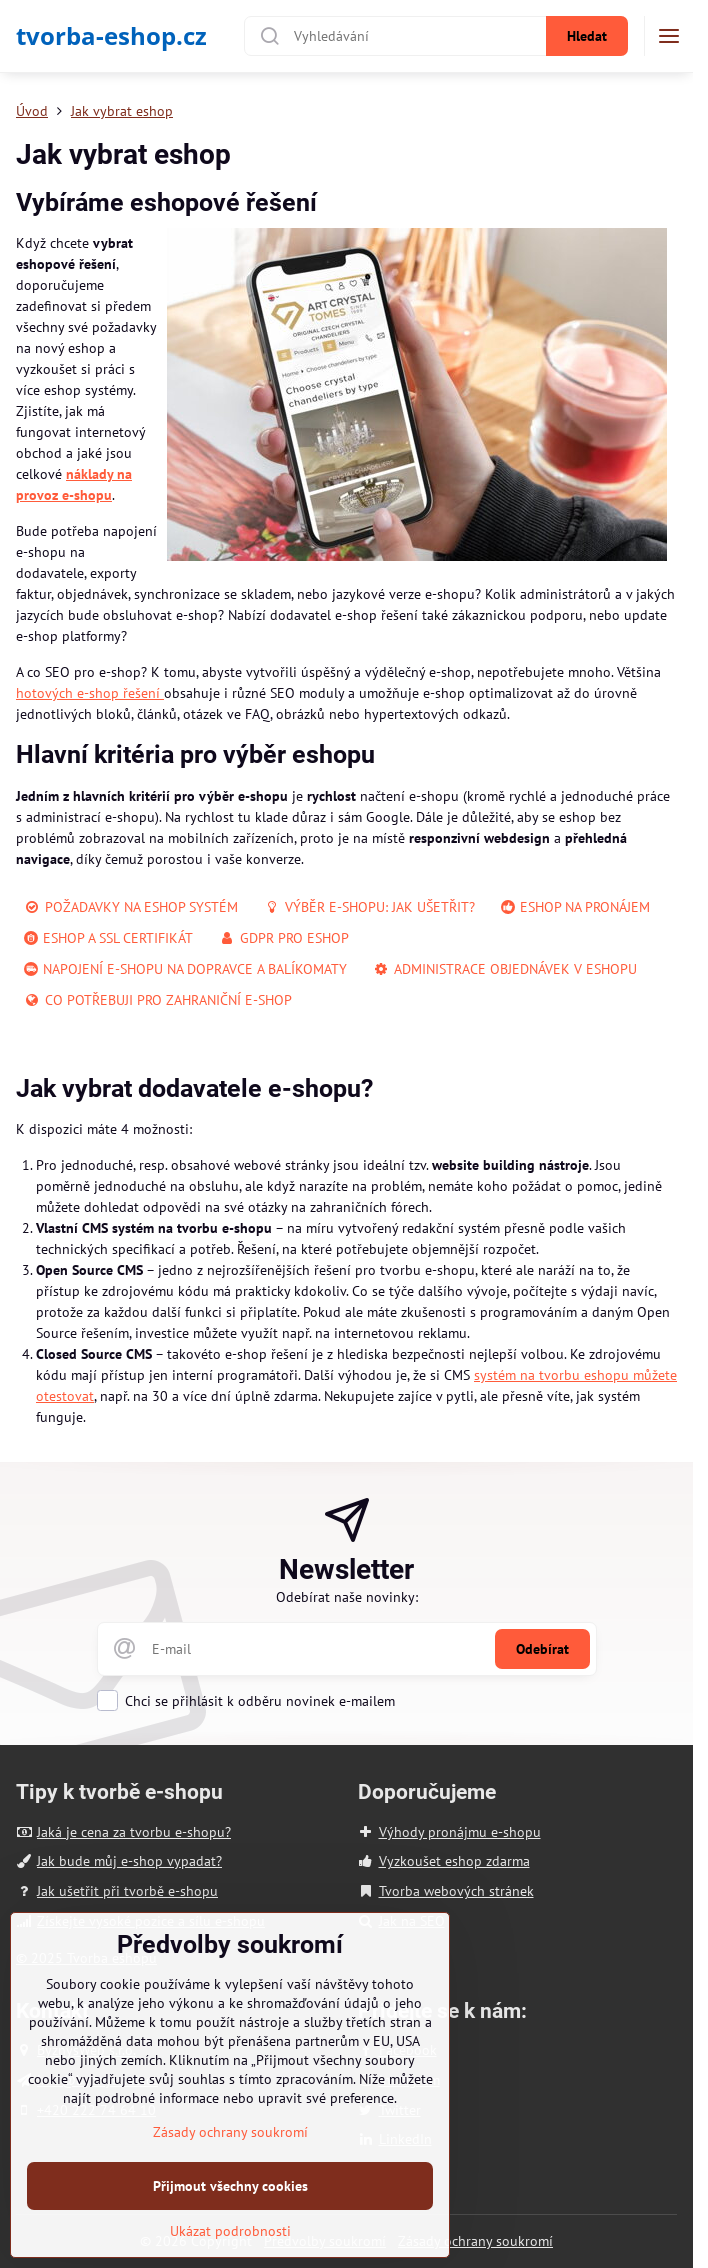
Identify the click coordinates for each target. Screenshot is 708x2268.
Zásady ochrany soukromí (475, 2241)
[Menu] (669, 36)
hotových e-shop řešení (90, 693)
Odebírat (542, 1649)
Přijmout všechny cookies (230, 2227)
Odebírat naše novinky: (347, 1597)
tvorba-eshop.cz (111, 36)
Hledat (587, 36)
